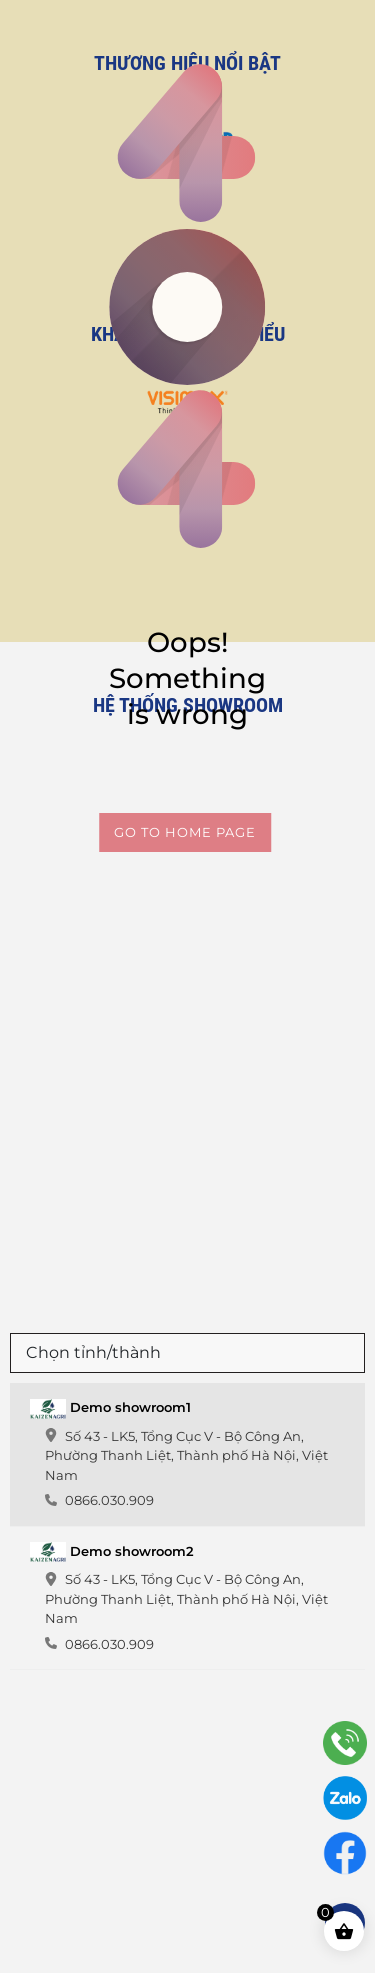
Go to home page (185, 832)
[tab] (187, 1455)
